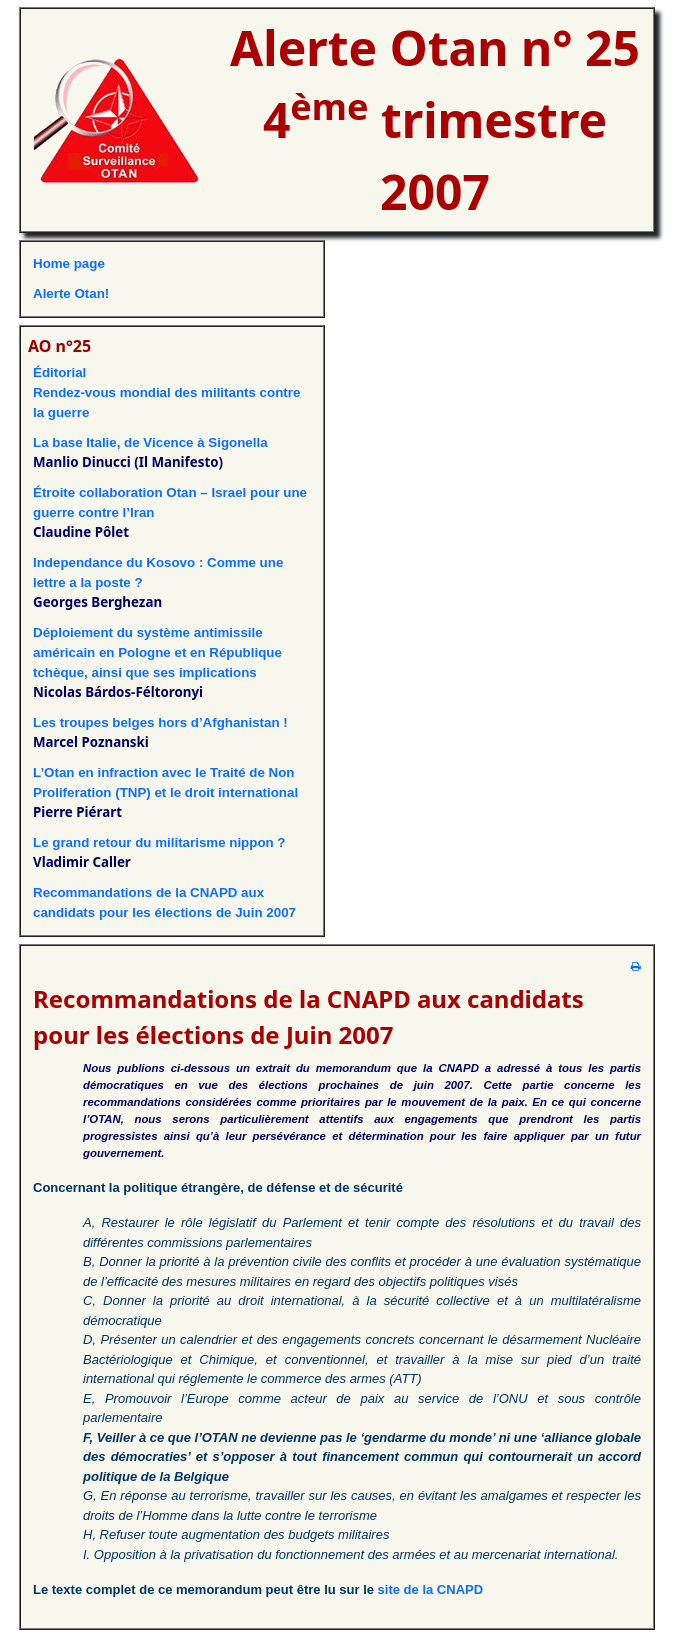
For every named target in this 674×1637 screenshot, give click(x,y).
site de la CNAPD (430, 1589)
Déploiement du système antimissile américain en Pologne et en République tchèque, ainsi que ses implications (157, 652)
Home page (69, 263)
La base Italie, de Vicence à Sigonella (150, 442)
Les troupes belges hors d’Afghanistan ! (160, 722)
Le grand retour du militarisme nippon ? (159, 842)
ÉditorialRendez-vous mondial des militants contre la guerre (166, 392)
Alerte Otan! (71, 293)
